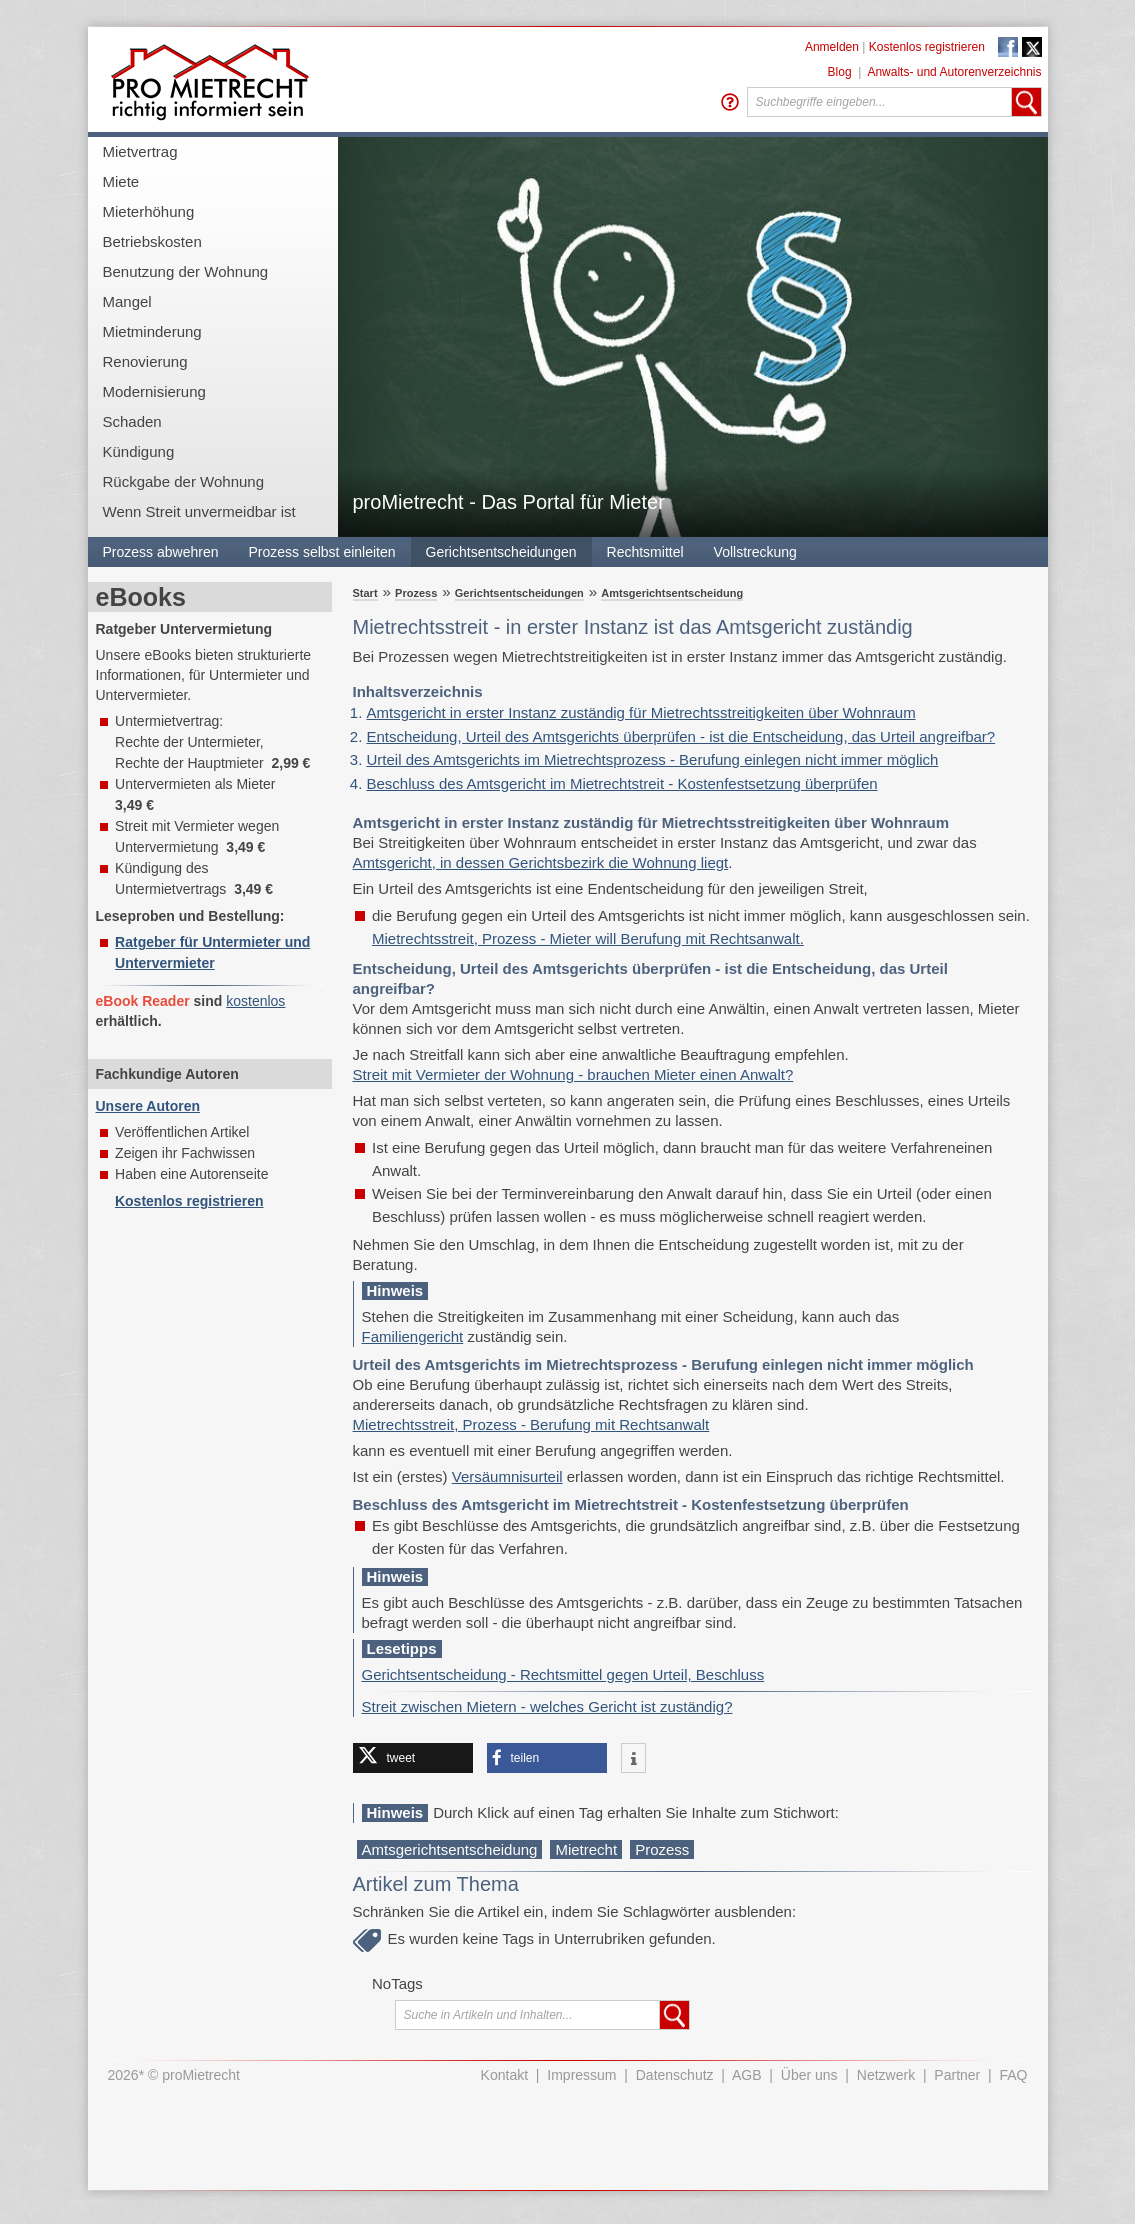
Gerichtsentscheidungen (501, 552)
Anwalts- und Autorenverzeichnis (954, 72)
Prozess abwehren (161, 552)
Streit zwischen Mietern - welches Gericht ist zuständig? (547, 1706)
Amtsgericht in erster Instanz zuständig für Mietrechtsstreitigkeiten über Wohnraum (641, 712)
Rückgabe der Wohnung (184, 481)
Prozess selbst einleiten (321, 552)
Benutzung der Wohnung (186, 271)
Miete (121, 181)
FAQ (1013, 2075)
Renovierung (145, 361)
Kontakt (504, 2075)
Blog (840, 72)
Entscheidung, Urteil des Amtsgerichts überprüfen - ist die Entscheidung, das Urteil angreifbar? (681, 736)
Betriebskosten (152, 241)
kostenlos (255, 1001)
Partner (957, 2075)
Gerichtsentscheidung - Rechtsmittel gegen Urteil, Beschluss (563, 1674)
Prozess (416, 593)
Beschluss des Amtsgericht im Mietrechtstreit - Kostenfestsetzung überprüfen (622, 783)
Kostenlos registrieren (927, 47)
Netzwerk (886, 2075)
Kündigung (139, 451)
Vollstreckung (755, 552)
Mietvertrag (140, 151)
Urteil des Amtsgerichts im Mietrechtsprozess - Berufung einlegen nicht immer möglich (653, 759)
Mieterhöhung (149, 211)
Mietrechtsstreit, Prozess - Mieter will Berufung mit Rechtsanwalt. (588, 938)
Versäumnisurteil (507, 1476)
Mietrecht (586, 1849)
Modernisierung (154, 391)
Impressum (581, 2075)
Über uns (809, 2075)
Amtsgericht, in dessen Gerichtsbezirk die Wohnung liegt (541, 862)
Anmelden (832, 47)
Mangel (127, 301)
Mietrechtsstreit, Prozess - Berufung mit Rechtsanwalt (531, 1424)
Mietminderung (152, 331)
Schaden (132, 421)
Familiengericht (413, 1336)
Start (365, 593)
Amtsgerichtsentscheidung (672, 593)
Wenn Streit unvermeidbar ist (199, 511)
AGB (747, 2075)
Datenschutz (675, 2075)
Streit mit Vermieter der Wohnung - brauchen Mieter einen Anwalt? (573, 1074)
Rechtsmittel (645, 552)
